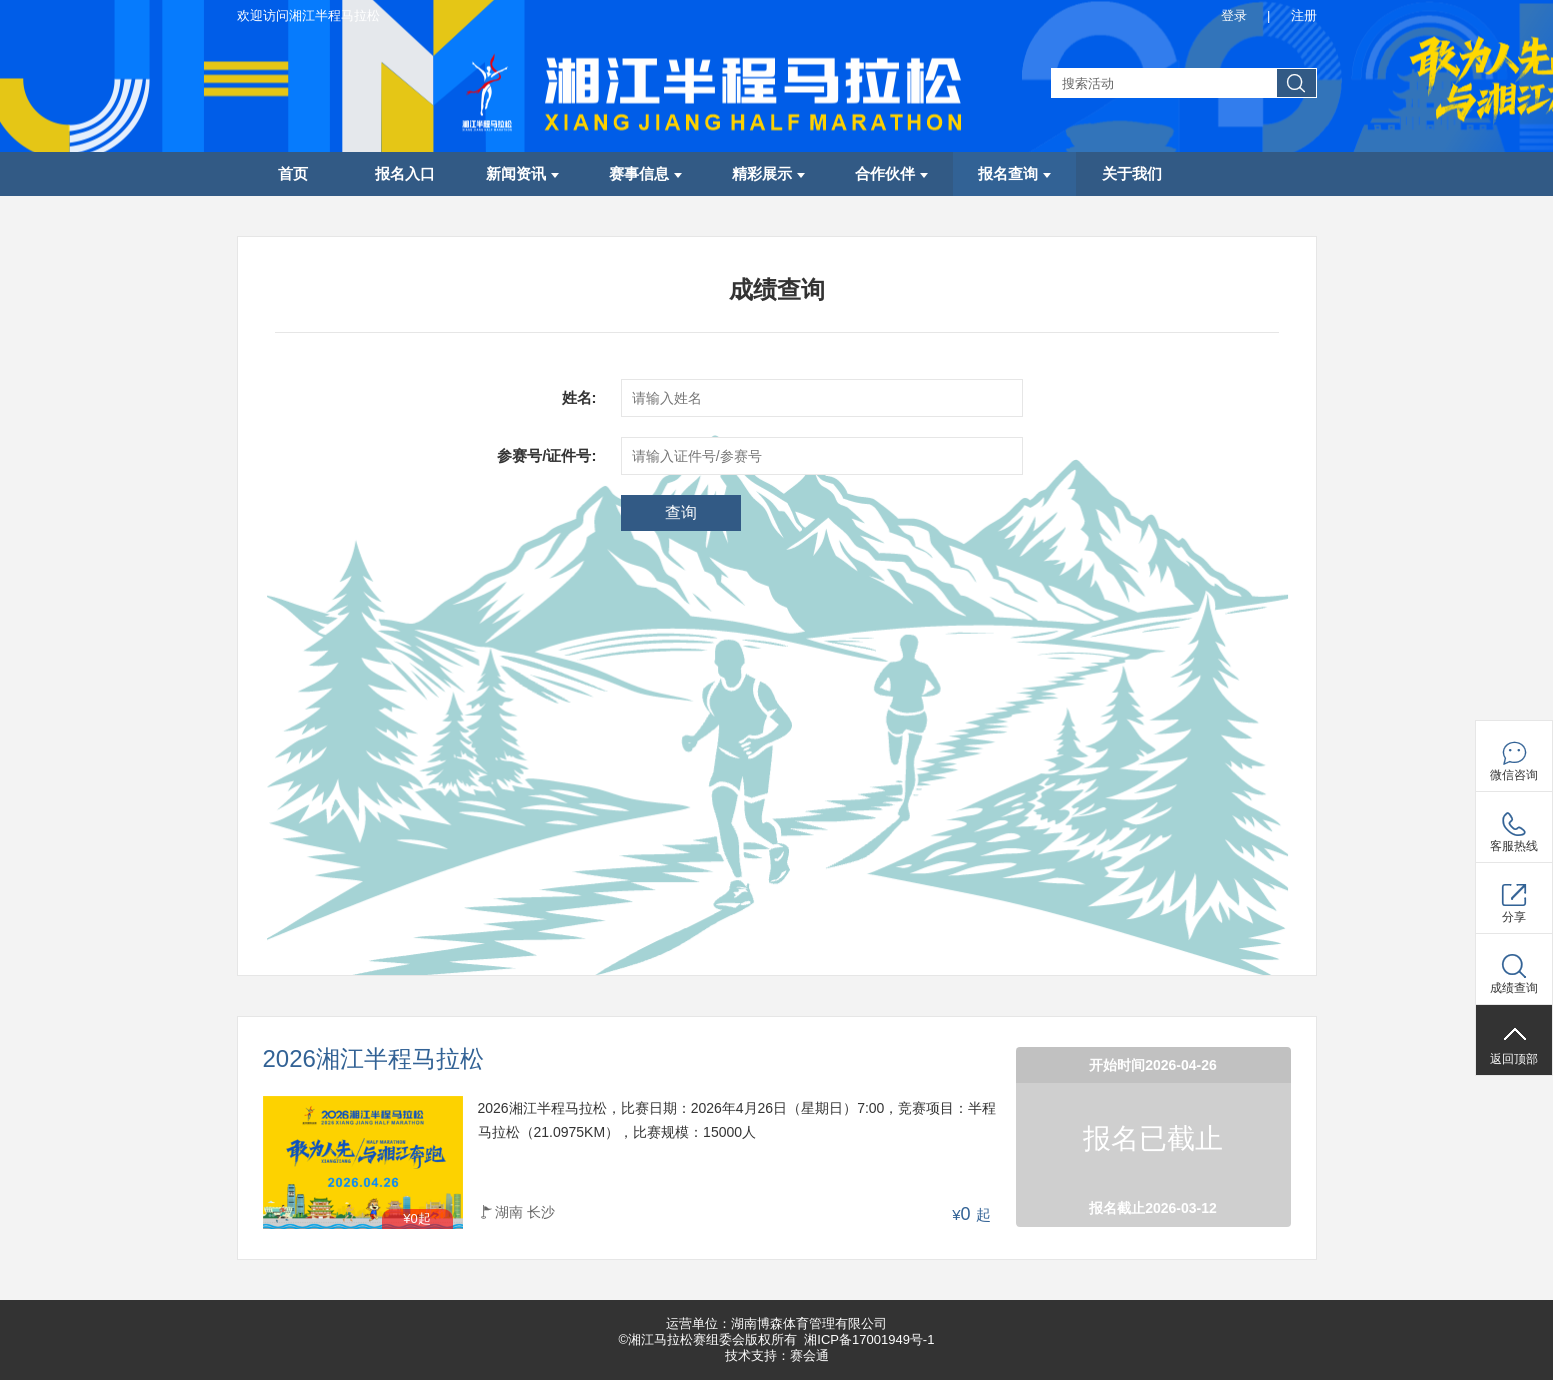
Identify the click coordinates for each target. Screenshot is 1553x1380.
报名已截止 (1153, 1138)
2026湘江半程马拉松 (373, 1059)
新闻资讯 (522, 174)
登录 (1234, 15)
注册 (1304, 15)
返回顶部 (1514, 1059)
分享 (1514, 917)
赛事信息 (645, 174)
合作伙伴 (891, 174)
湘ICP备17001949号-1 (869, 1339)
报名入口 (405, 174)
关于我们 (1132, 174)
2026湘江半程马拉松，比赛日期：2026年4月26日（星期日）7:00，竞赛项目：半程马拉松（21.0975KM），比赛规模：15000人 (737, 1120)
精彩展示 (768, 174)
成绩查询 (1514, 988)
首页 (293, 174)
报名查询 (1014, 174)
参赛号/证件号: (546, 455)
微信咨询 (1514, 775)
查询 (681, 512)
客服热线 (1514, 846)
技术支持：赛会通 (777, 1355)
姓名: (579, 397)
